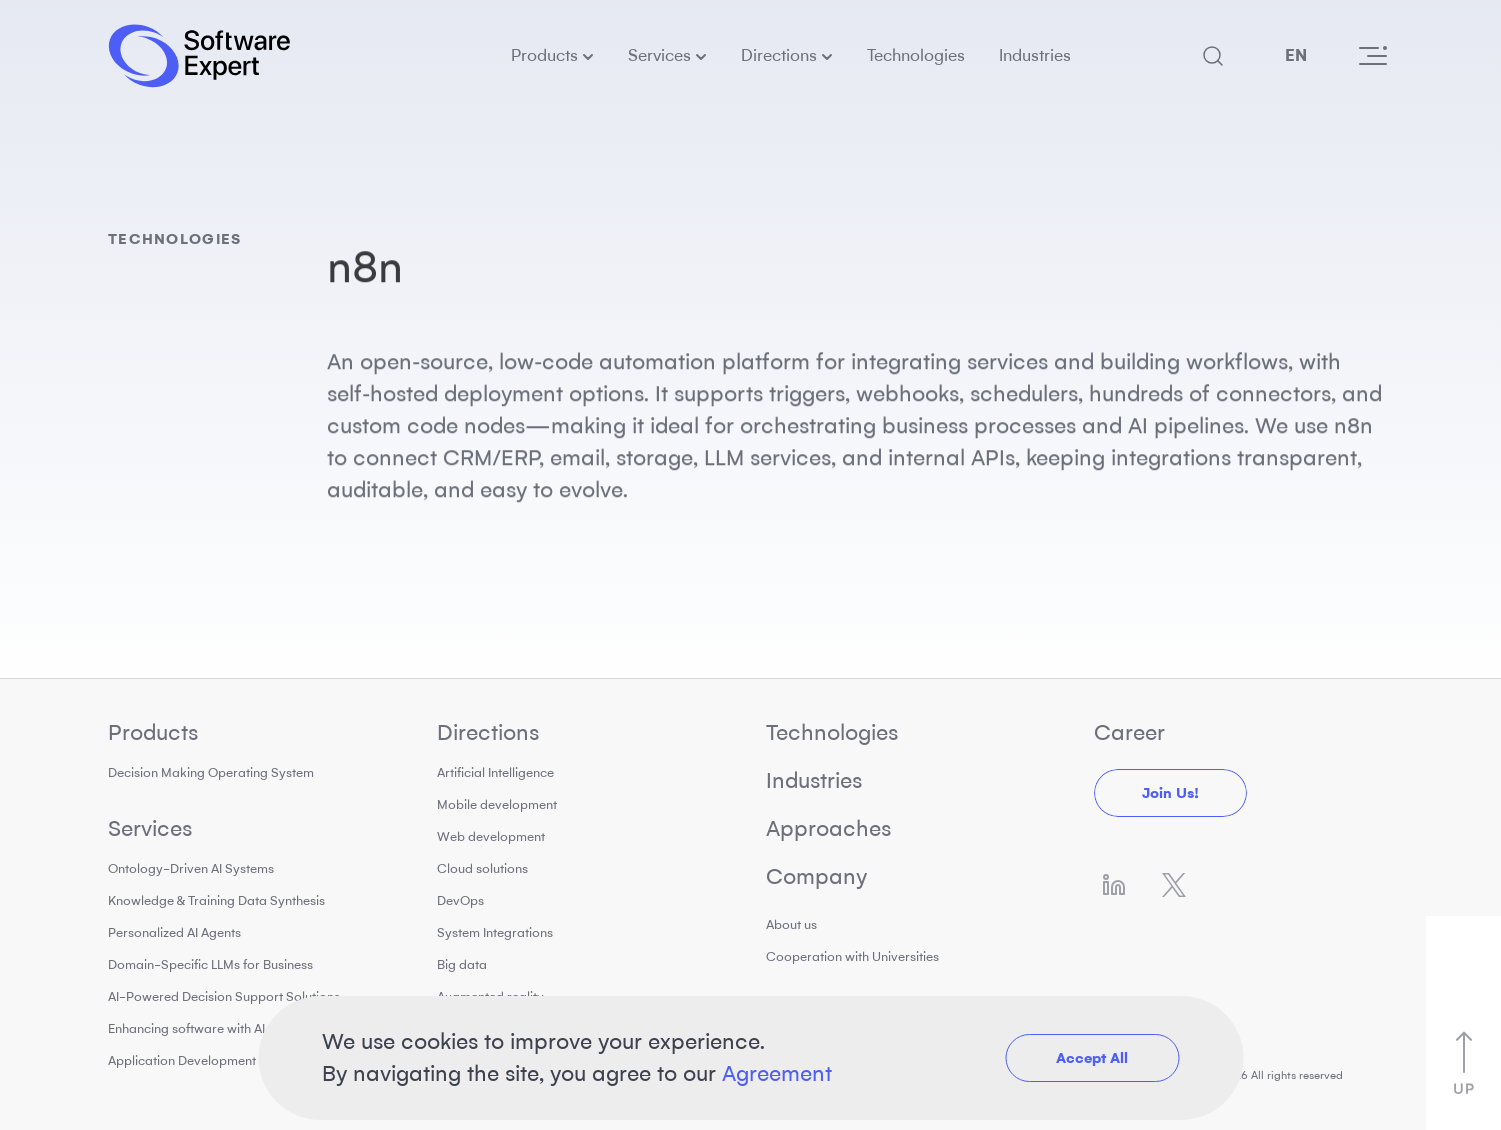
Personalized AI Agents (174, 932)
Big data (462, 964)
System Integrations (495, 932)
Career (1129, 732)
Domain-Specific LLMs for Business (210, 964)
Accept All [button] (1092, 1058)
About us (791, 924)
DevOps (460, 900)
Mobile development (497, 804)
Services (659, 55)
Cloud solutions (482, 868)
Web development (491, 836)
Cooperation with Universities (852, 956)
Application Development (182, 1060)
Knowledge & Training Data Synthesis (216, 900)
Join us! (1170, 793)
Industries (1035, 55)
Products (544, 55)
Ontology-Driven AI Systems (191, 868)
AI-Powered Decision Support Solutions (224, 996)
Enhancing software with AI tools (202, 1028)
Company (816, 876)
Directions (779, 55)
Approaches (828, 828)
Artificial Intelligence (495, 772)
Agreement (777, 1073)
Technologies (916, 55)
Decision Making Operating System (211, 772)
